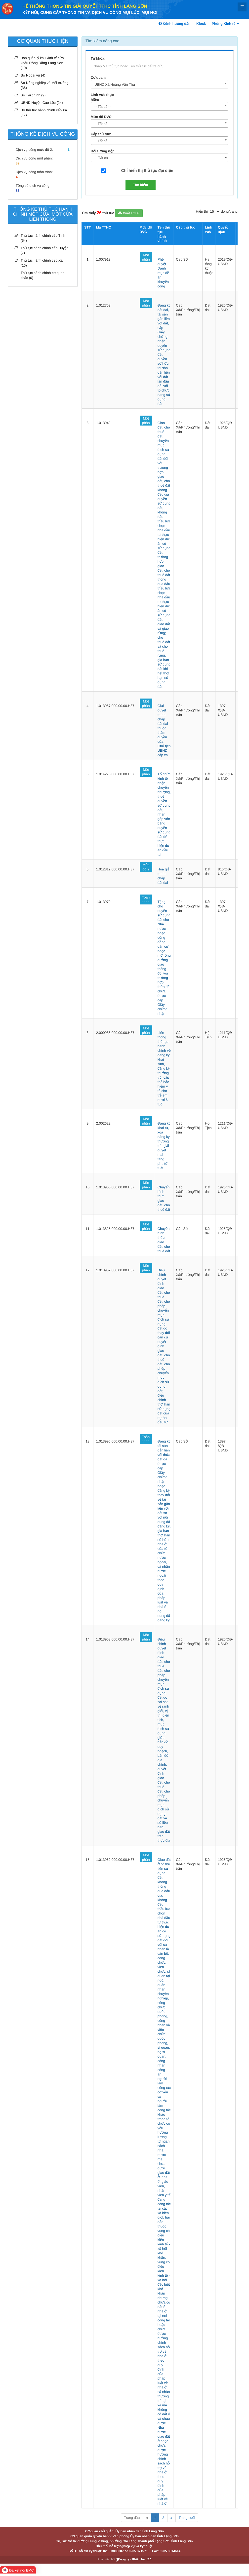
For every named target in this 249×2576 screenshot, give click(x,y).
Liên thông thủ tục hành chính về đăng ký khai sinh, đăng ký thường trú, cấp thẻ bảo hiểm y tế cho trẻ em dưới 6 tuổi (164, 1068)
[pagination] (214, 211)
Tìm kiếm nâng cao (102, 41)
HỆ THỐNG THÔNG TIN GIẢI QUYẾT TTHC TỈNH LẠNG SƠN (84, 6)
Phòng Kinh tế (225, 24)
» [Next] (171, 2518)
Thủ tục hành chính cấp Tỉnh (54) (43, 238)
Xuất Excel (128, 213)
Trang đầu (132, 2518)
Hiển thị (202, 211)
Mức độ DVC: (102, 117)
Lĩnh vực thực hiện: (102, 97)
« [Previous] (147, 2518)
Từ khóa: (98, 58)
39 (18, 163)
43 (18, 177)
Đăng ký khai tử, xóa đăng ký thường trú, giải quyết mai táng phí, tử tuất (164, 1145)
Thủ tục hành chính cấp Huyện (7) (45, 250)
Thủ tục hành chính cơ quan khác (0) (42, 275)
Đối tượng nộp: (103, 151)
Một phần (146, 257)
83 (18, 191)
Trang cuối (187, 2518)
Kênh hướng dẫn (174, 24)
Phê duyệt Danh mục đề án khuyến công (163, 272)
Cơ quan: (98, 77)
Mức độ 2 (145, 867)
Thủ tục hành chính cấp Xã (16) (42, 262)
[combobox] (159, 84)
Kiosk (201, 24)
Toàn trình (146, 899)
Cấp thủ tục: (101, 134)
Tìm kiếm (140, 185)
